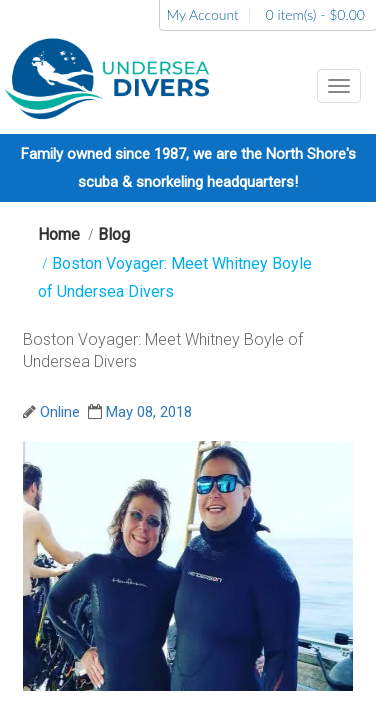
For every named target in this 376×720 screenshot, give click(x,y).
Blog (114, 234)
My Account (202, 15)
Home (59, 234)
